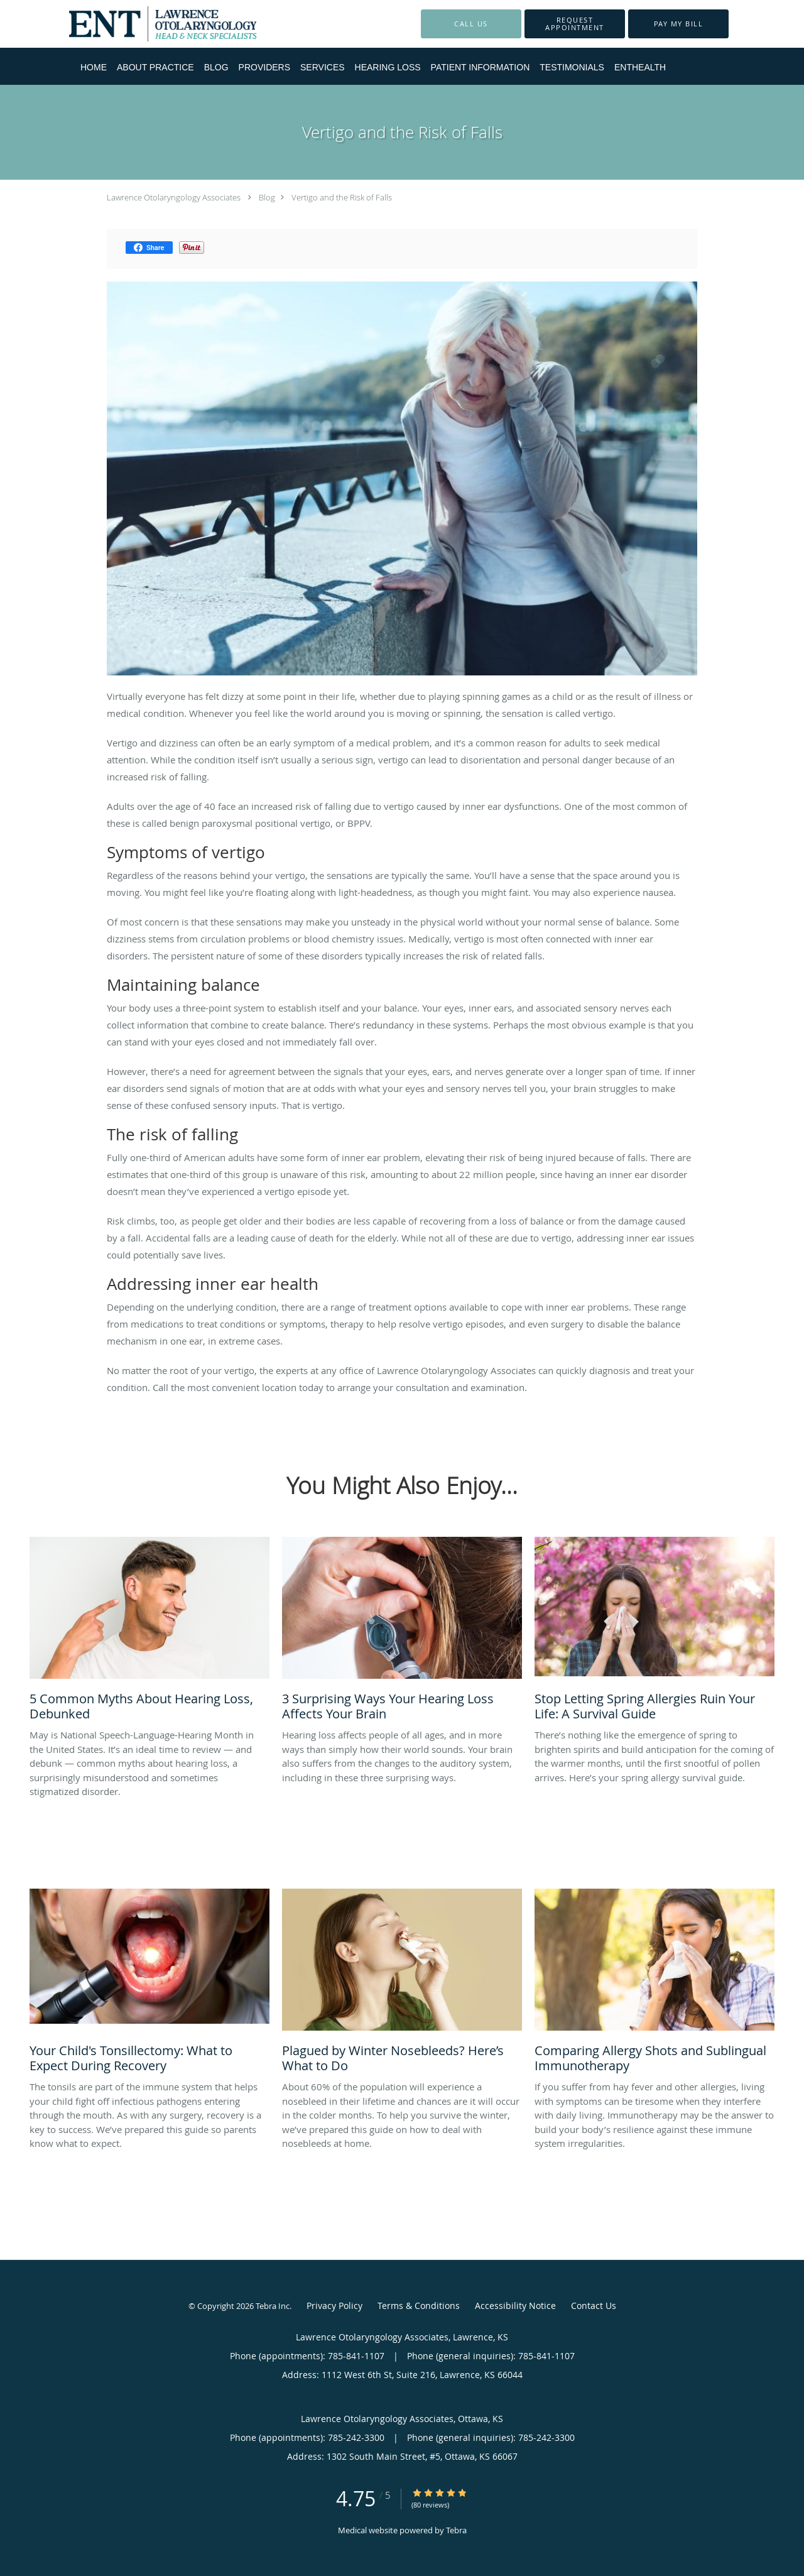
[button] (574, 23)
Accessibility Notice (515, 2305)
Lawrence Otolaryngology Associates (174, 197)
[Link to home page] (144, 24)
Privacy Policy (334, 2305)
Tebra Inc (273, 2305)
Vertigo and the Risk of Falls (341, 197)
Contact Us (593, 2305)
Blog (267, 197)
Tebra (456, 2530)
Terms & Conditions (419, 2305)
